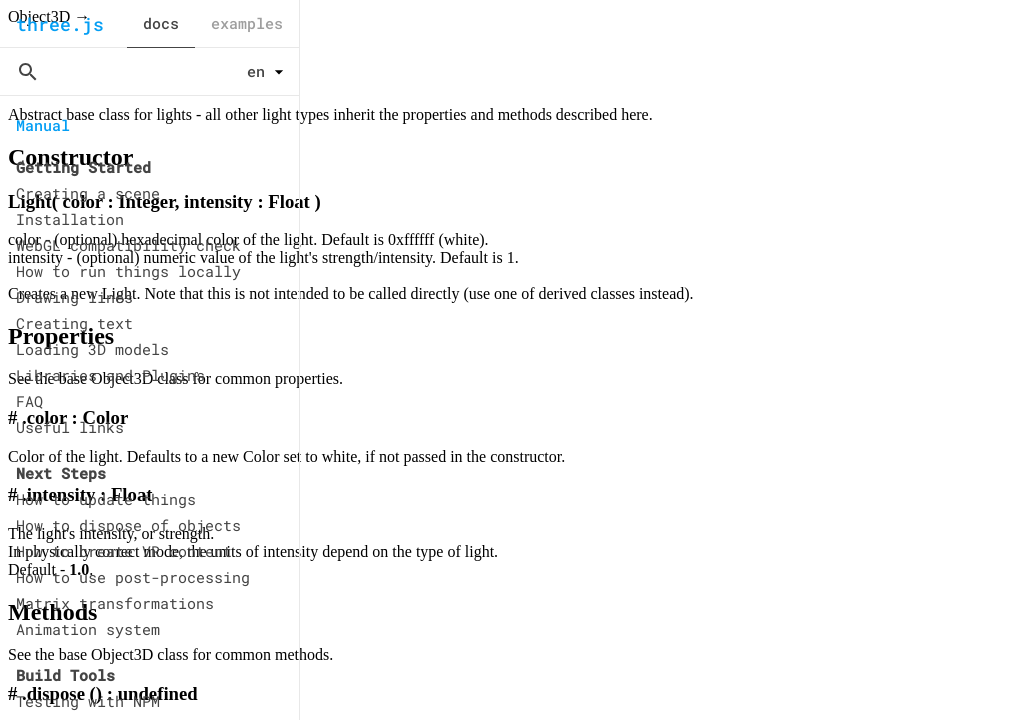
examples (247, 23)
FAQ (29, 401)
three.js (60, 24)
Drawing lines (74, 297)
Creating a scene (88, 193)
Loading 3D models (92, 349)
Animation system (88, 629)
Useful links (70, 427)
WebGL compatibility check (128, 245)
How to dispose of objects (128, 525)
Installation (70, 219)
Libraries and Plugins (110, 375)
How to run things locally (128, 271)
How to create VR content (124, 551)
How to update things (106, 499)
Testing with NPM (88, 701)
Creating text (74, 323)
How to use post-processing (133, 577)
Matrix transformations (115, 603)
